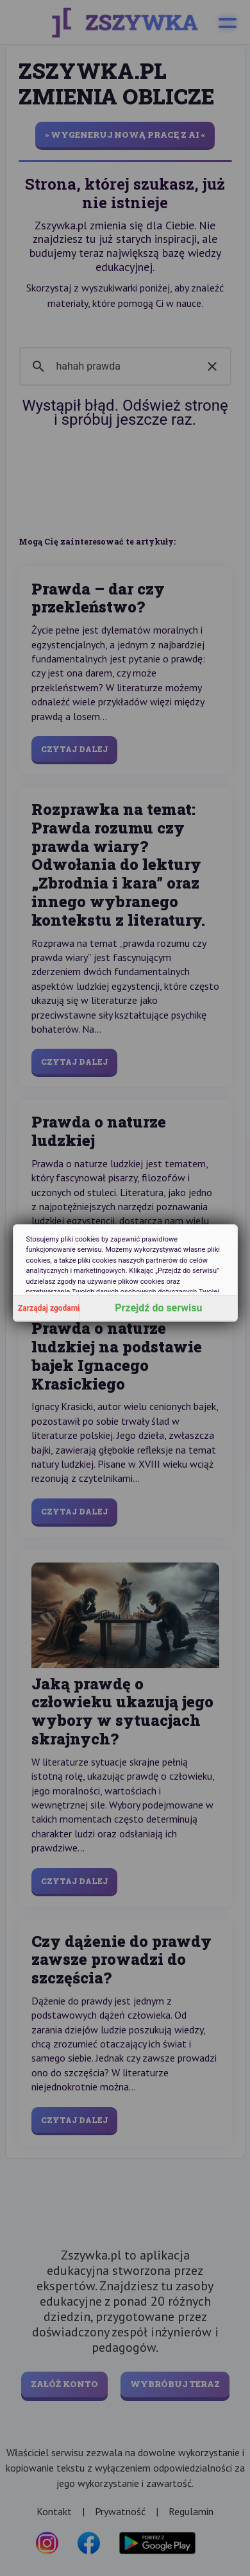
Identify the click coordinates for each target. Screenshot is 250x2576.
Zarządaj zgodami (48, 1308)
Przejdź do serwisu (158, 1308)
